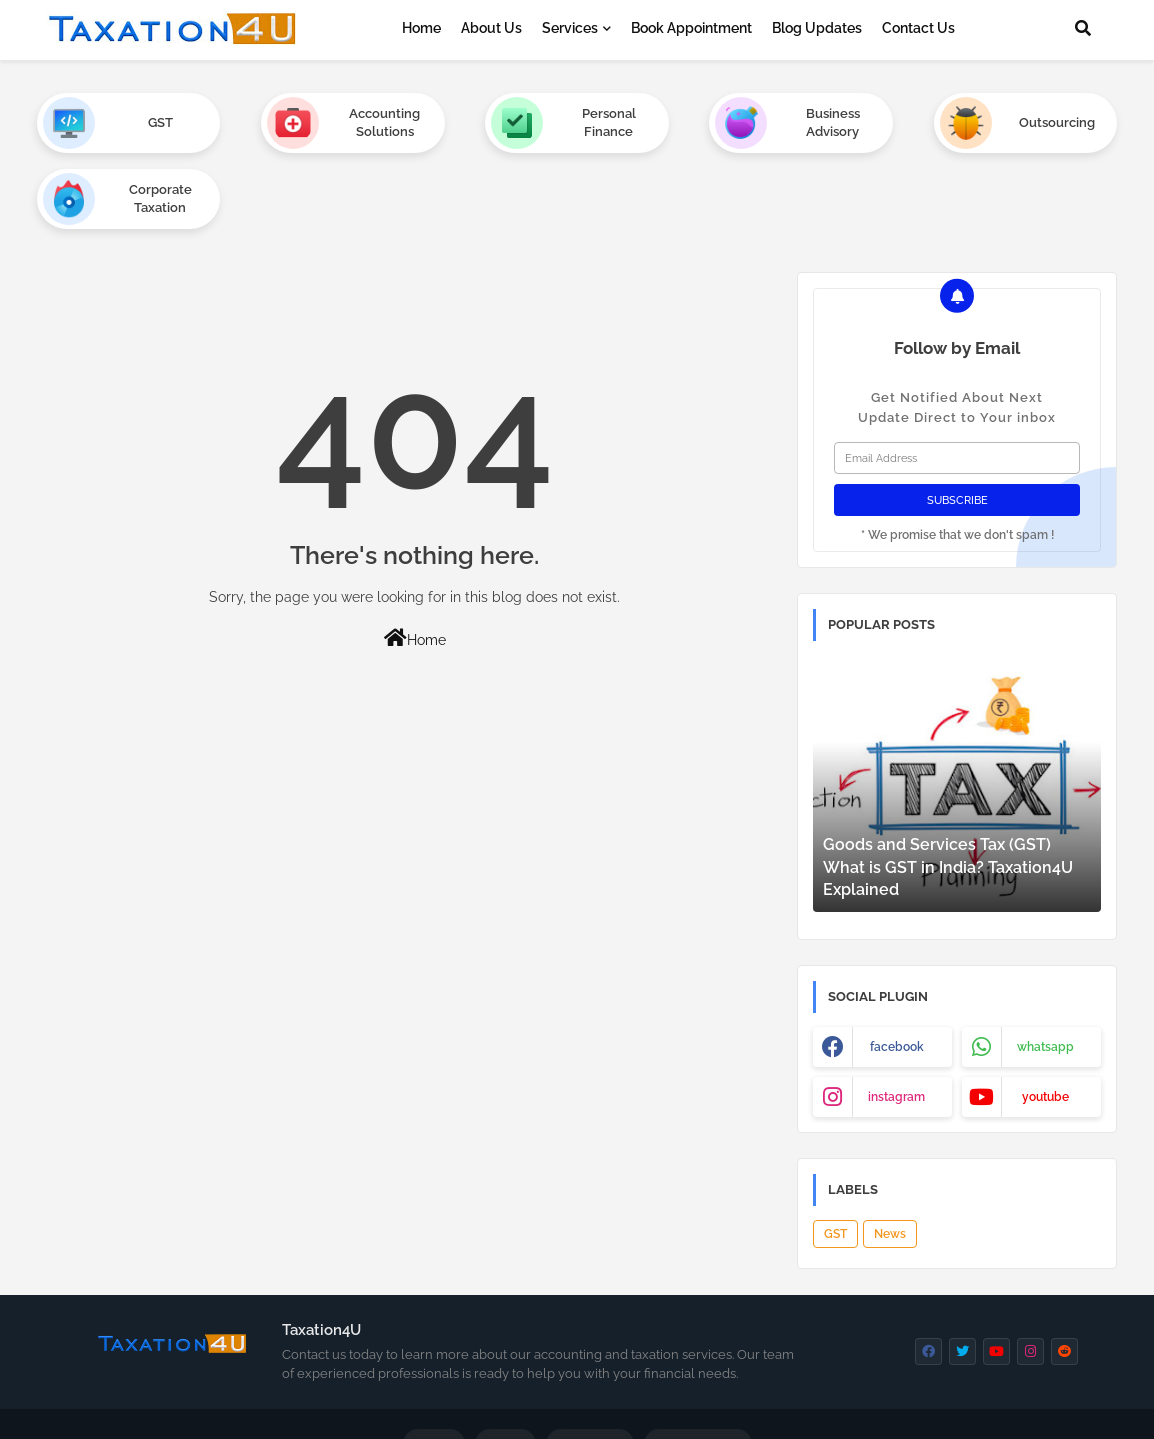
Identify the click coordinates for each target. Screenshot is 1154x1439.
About (505, 1369)
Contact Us (918, 28)
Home (421, 28)
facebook (897, 971)
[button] (1083, 28)
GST (835, 1158)
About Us (491, 28)
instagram (896, 1021)
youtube (1045, 1021)
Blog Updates (817, 28)
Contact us (590, 1369)
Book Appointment (691, 28)
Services (570, 28)
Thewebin (534, 1408)
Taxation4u (697, 1408)
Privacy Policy (698, 1369)
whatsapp (1045, 971)
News (890, 1158)
